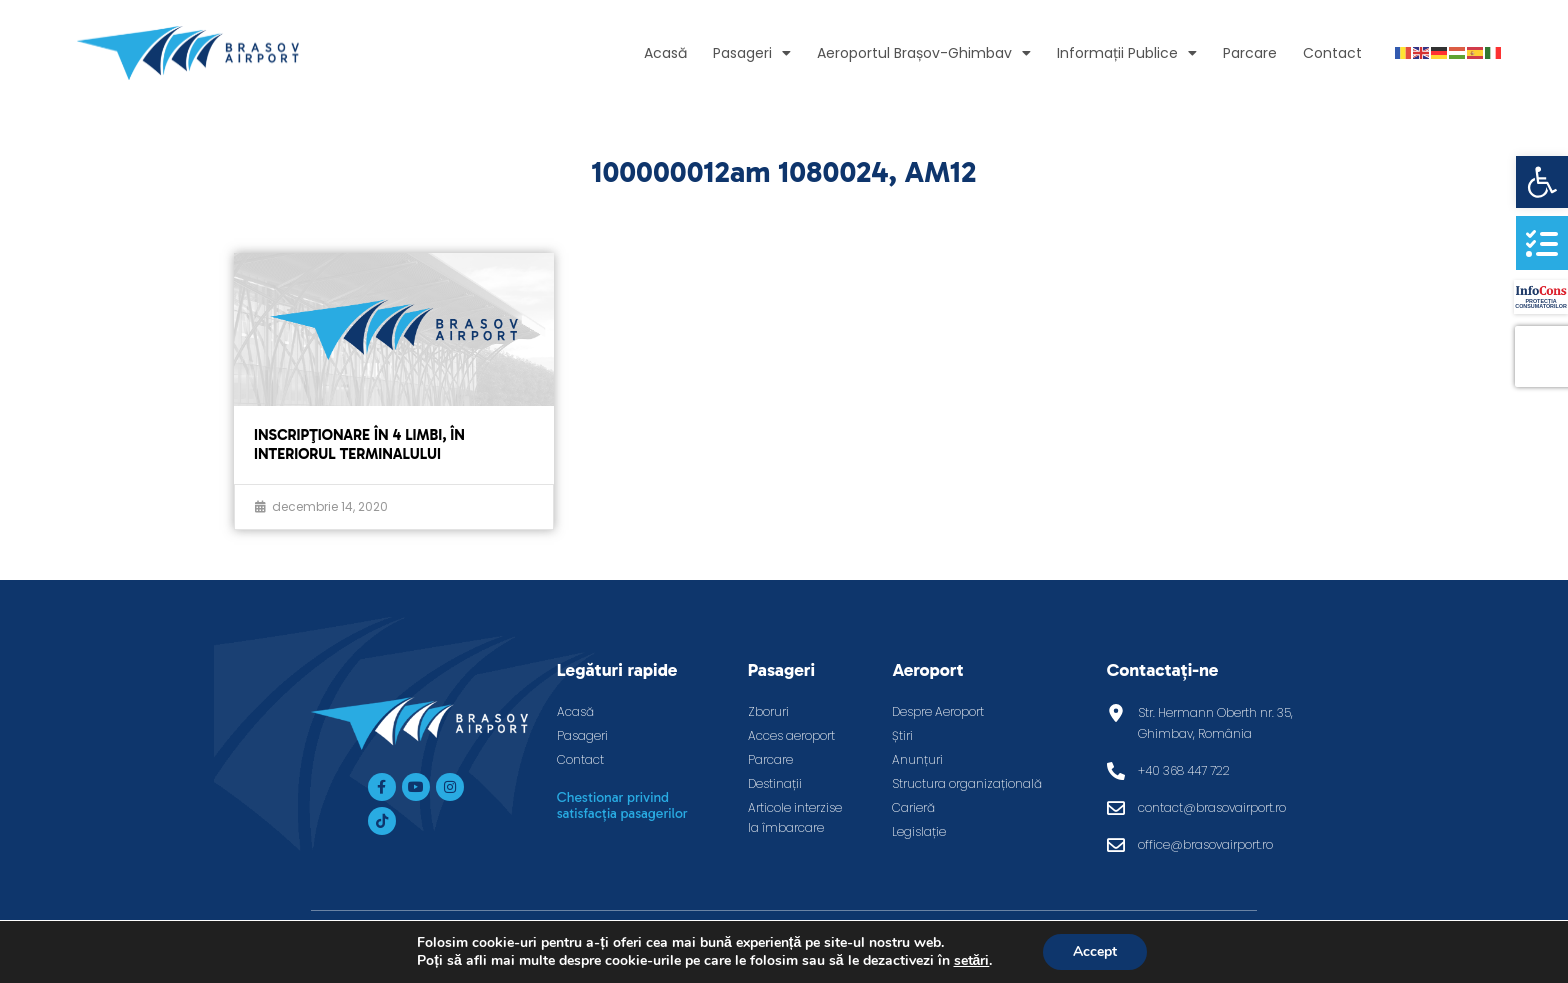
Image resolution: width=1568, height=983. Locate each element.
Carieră (913, 807)
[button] (1542, 182)
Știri (902, 735)
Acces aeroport (791, 735)
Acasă (665, 53)
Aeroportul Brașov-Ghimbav (924, 53)
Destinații (775, 783)
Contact (1332, 53)
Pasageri (752, 53)
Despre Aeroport (938, 711)
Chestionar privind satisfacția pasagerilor (622, 805)
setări (971, 961)
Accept (1095, 951)
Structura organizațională (967, 783)
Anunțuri (917, 759)
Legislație (919, 831)
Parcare (1250, 53)
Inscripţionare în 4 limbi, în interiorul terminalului (359, 444)
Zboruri (768, 711)
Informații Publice (1127, 53)
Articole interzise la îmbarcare (795, 817)
